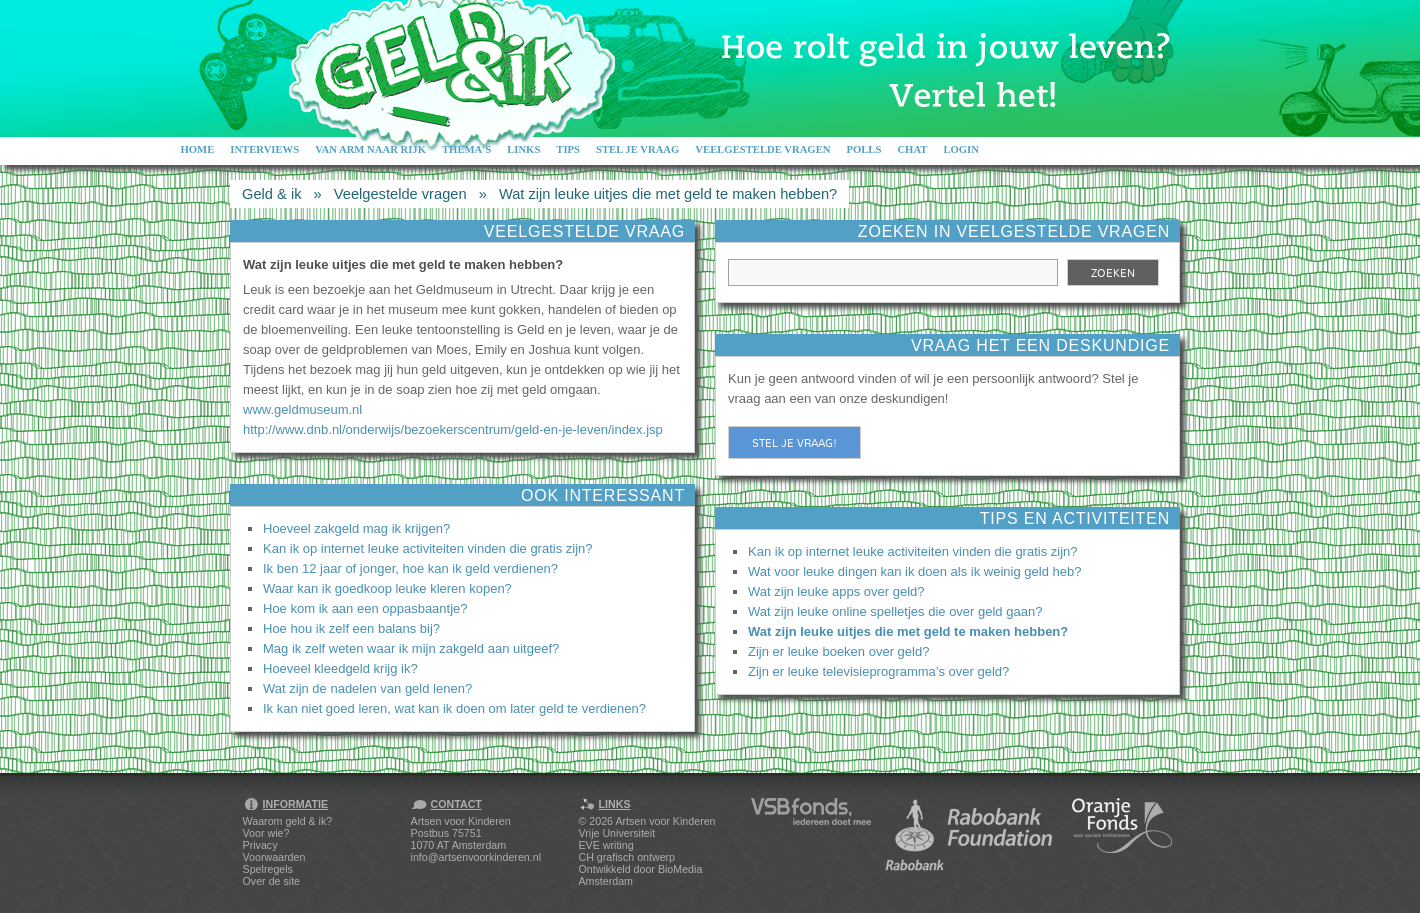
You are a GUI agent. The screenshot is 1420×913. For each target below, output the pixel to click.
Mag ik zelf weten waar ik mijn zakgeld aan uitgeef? (411, 648)
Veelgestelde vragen (762, 149)
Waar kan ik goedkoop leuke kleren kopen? (387, 588)
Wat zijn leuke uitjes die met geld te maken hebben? (668, 194)
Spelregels (268, 869)
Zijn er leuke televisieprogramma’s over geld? (878, 671)
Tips (568, 149)
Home (198, 149)
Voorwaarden (274, 857)
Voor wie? (266, 833)
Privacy (260, 845)
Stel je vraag (637, 149)
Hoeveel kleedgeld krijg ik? (340, 668)
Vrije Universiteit (617, 833)
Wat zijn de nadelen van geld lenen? (367, 688)
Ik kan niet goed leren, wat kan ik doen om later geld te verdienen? (454, 708)
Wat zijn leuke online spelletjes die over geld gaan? (895, 611)
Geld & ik (271, 194)
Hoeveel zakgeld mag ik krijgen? (356, 528)
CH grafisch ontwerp (627, 857)
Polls (863, 149)
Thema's (466, 149)
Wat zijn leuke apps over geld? (836, 591)
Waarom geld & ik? (288, 821)
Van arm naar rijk (370, 149)
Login (961, 149)
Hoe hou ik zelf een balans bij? (351, 628)
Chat (912, 149)
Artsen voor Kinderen (665, 821)
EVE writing (606, 845)
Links (523, 149)
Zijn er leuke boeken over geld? (838, 651)
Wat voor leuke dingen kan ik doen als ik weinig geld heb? (914, 571)
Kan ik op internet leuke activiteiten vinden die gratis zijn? (428, 548)
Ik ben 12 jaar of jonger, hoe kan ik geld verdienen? (410, 568)
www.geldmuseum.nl (302, 409)
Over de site (271, 881)
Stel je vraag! (794, 443)
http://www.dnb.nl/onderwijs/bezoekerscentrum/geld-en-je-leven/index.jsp (453, 429)
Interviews (264, 149)
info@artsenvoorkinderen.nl (476, 857)
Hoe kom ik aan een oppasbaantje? (365, 608)
